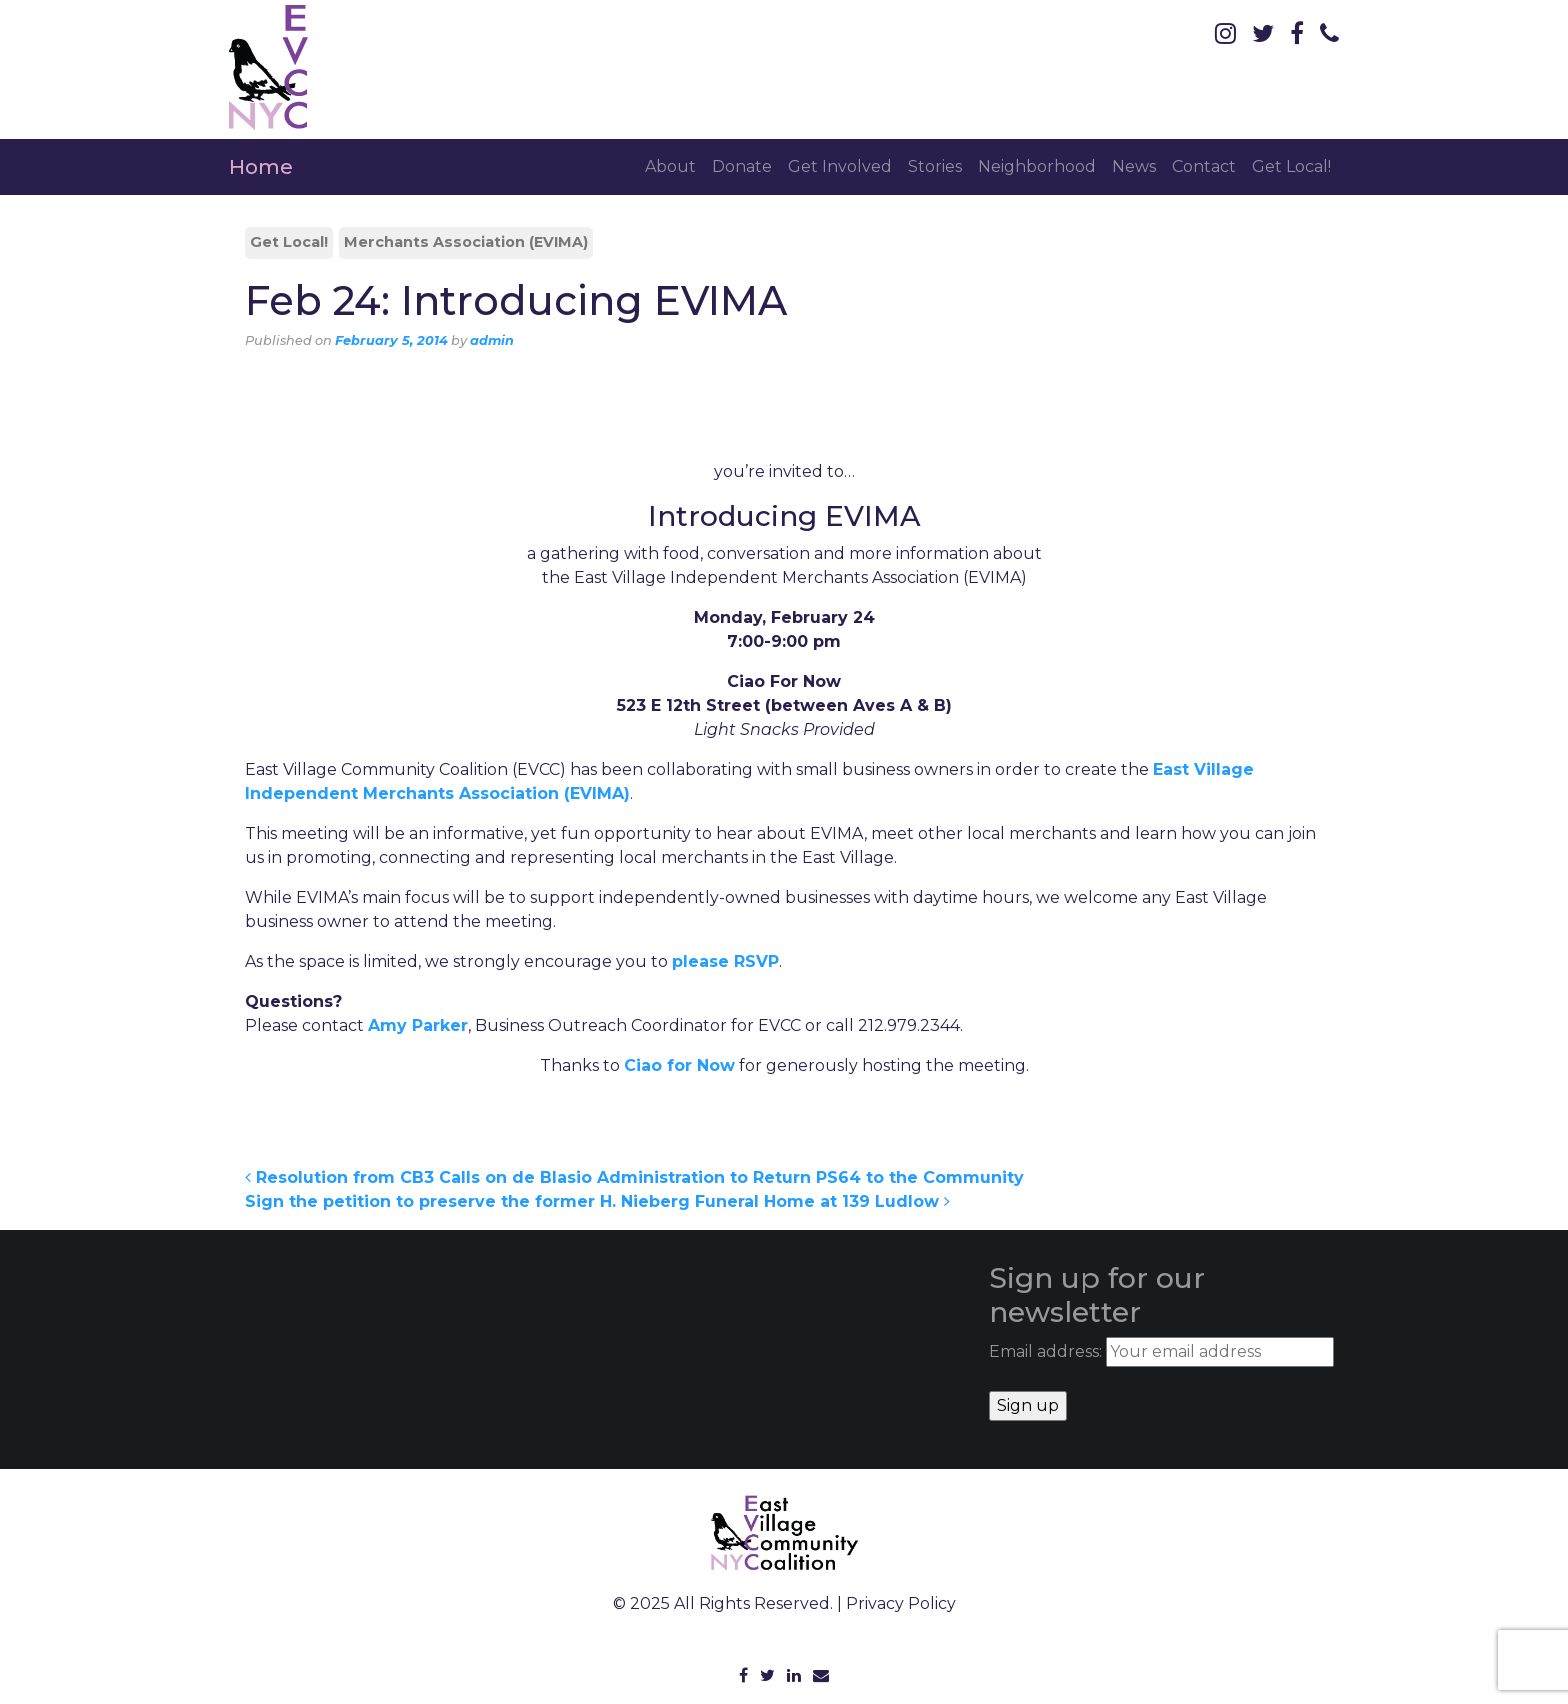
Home (261, 167)
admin (492, 340)
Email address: (1161, 1352)
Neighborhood (1037, 166)
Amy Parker (418, 1025)
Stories (935, 166)
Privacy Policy (901, 1603)
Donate (742, 166)
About (670, 166)
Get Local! (1291, 166)
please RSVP (725, 961)
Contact (1204, 166)
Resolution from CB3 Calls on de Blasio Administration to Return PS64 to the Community (634, 1177)
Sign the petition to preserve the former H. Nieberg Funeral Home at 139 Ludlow (597, 1201)
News (1134, 166)
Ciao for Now (679, 1065)
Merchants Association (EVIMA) (466, 242)
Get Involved (840, 166)
